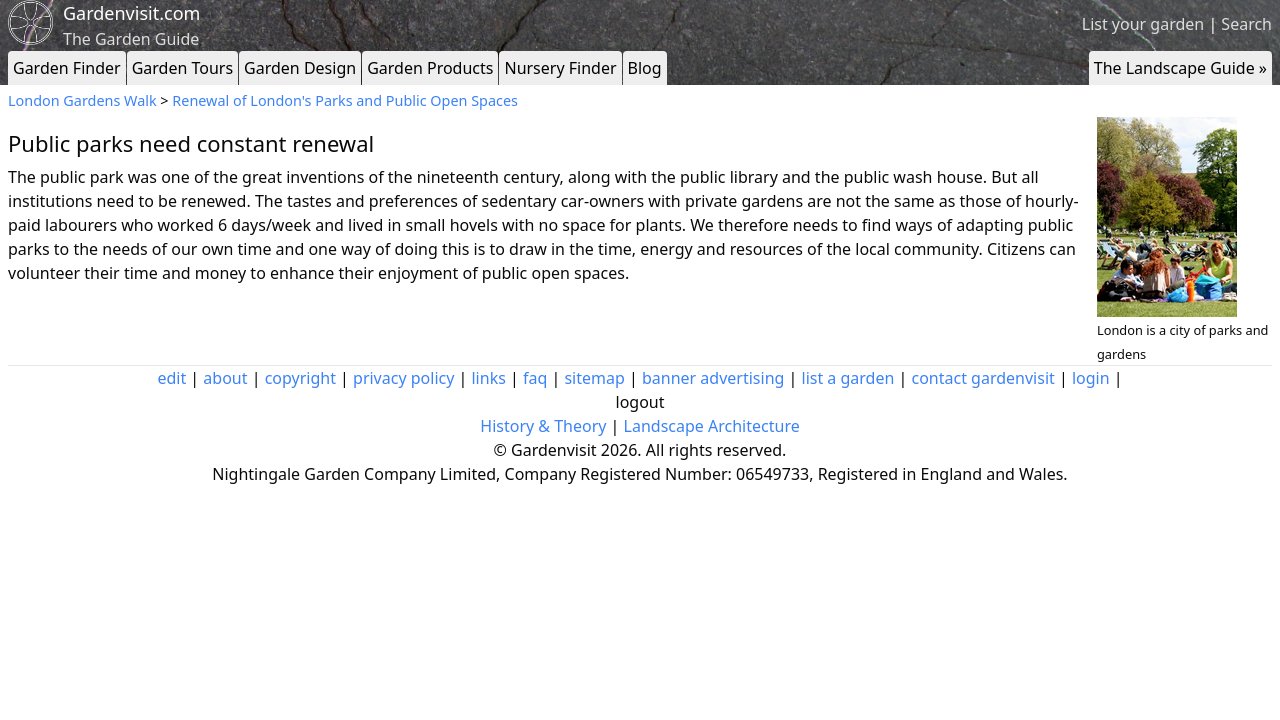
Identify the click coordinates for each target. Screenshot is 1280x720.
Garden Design (300, 68)
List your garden (1143, 24)
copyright (300, 378)
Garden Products (430, 68)
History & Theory (543, 426)
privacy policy (403, 378)
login (1091, 378)
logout (640, 402)
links (488, 378)
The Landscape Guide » (1180, 68)
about (225, 378)
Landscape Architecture (712, 426)
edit (171, 378)
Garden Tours (182, 68)
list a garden (848, 378)
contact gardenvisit (983, 378)
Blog (645, 68)
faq (535, 378)
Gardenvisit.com (131, 13)
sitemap (594, 378)
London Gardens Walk (82, 100)
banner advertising (713, 378)
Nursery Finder (560, 68)
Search (1246, 24)
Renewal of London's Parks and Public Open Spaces (345, 100)
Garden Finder (67, 68)
